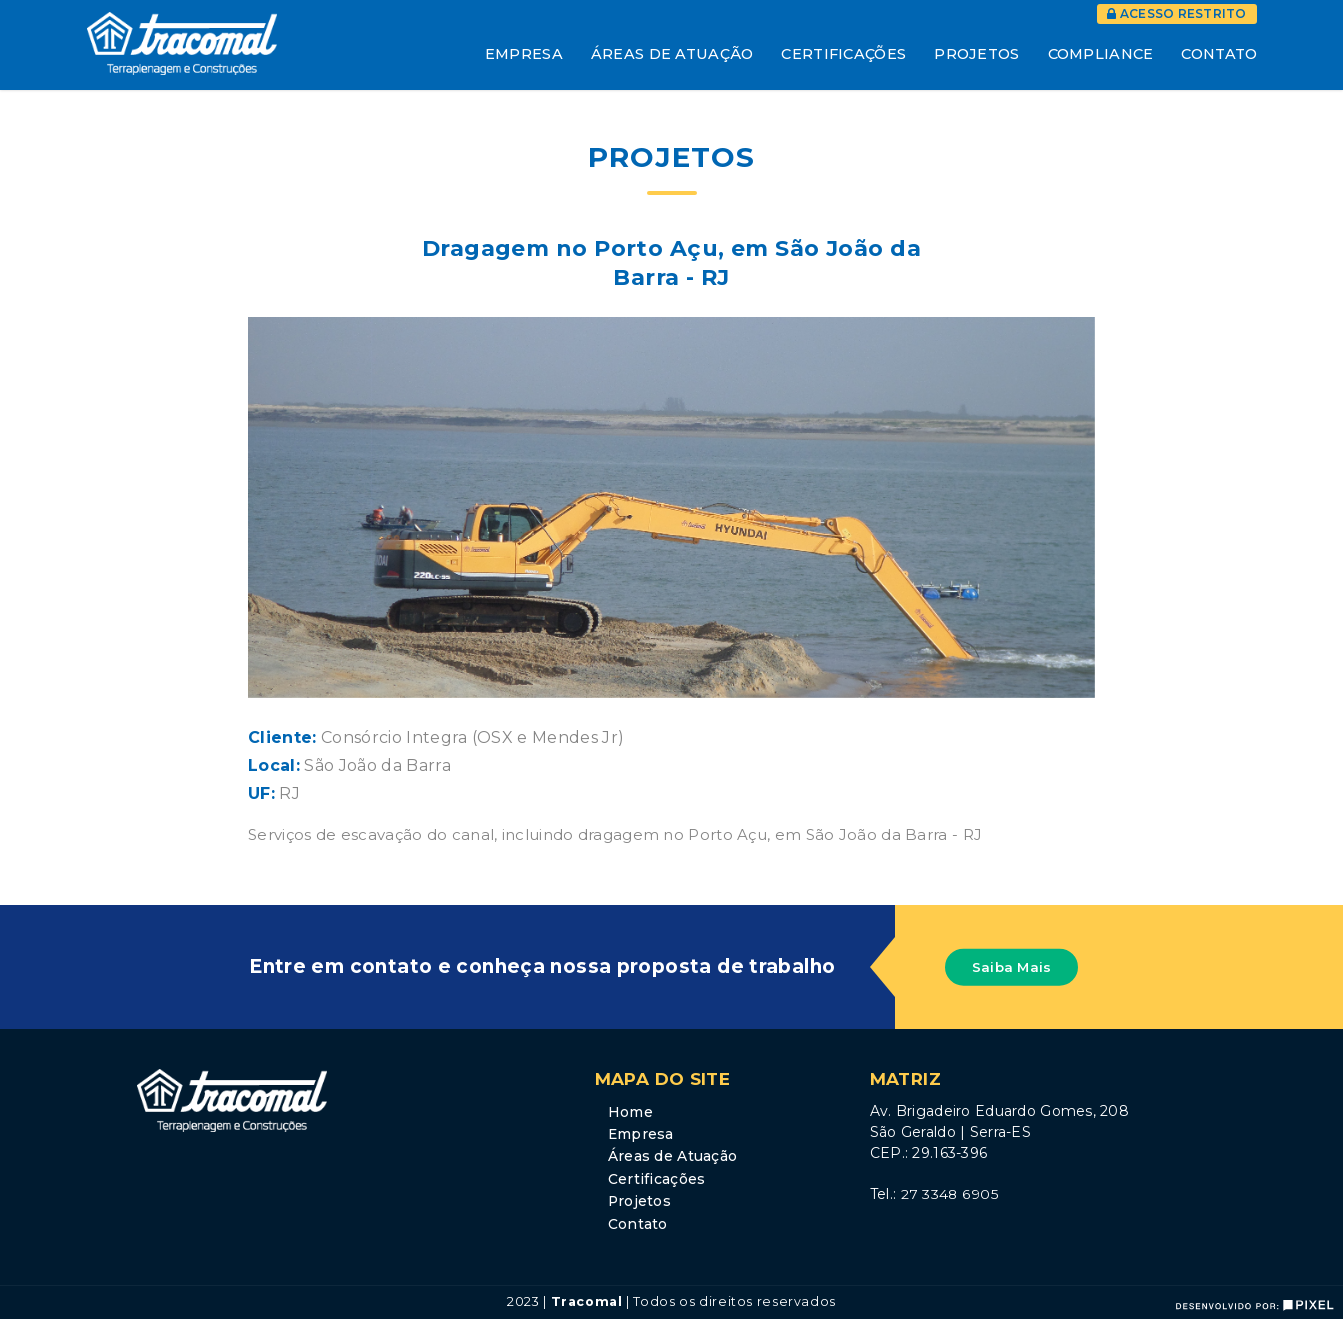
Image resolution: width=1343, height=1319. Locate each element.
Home (630, 1112)
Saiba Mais (1012, 967)
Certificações (843, 54)
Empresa (524, 54)
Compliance (1101, 54)
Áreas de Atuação (672, 54)
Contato (1219, 54)
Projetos (976, 54)
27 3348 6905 (949, 1194)
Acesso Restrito (1177, 13)
